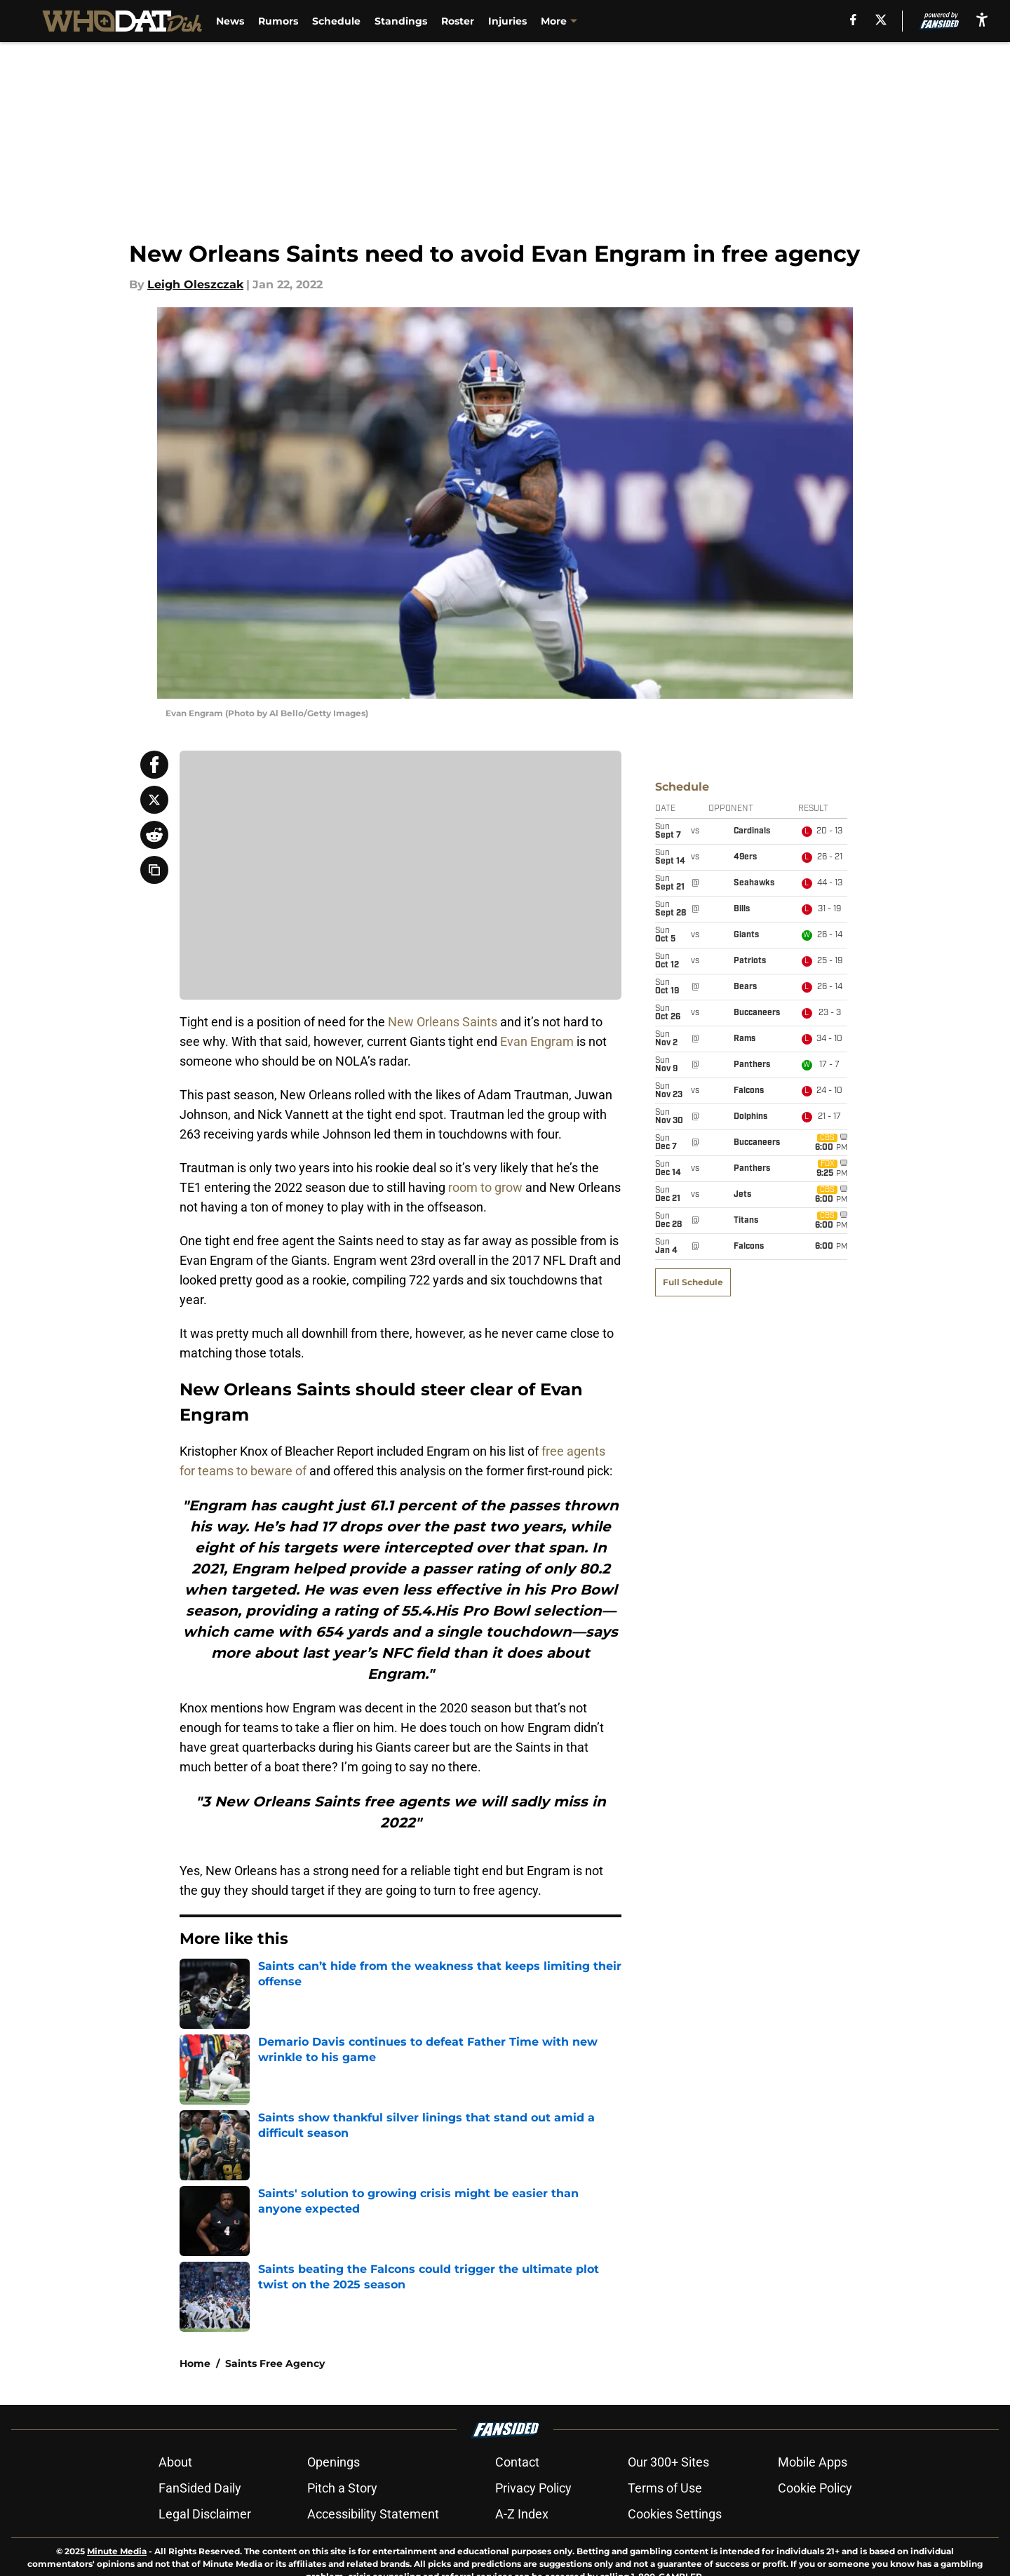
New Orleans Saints (442, 1021)
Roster (461, 21)
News (234, 21)
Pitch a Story (342, 2488)
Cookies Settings (675, 2514)
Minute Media (117, 2551)
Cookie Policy (815, 2488)
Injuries (511, 21)
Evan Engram (537, 1041)
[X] (880, 19)
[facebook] (852, 19)
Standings (404, 21)
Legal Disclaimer (205, 2514)
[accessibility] (982, 19)
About (175, 2462)
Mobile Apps (812, 2462)
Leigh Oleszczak (195, 284)
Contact (517, 2462)
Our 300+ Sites (668, 2462)
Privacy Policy (533, 2488)
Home (195, 2363)
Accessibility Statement (373, 2514)
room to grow (485, 1187)
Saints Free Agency (275, 2363)
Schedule (340, 21)
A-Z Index (521, 2514)
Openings (333, 2462)
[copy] (154, 870)
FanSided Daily (200, 2488)
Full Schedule (693, 817)
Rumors (282, 21)
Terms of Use (665, 2488)
